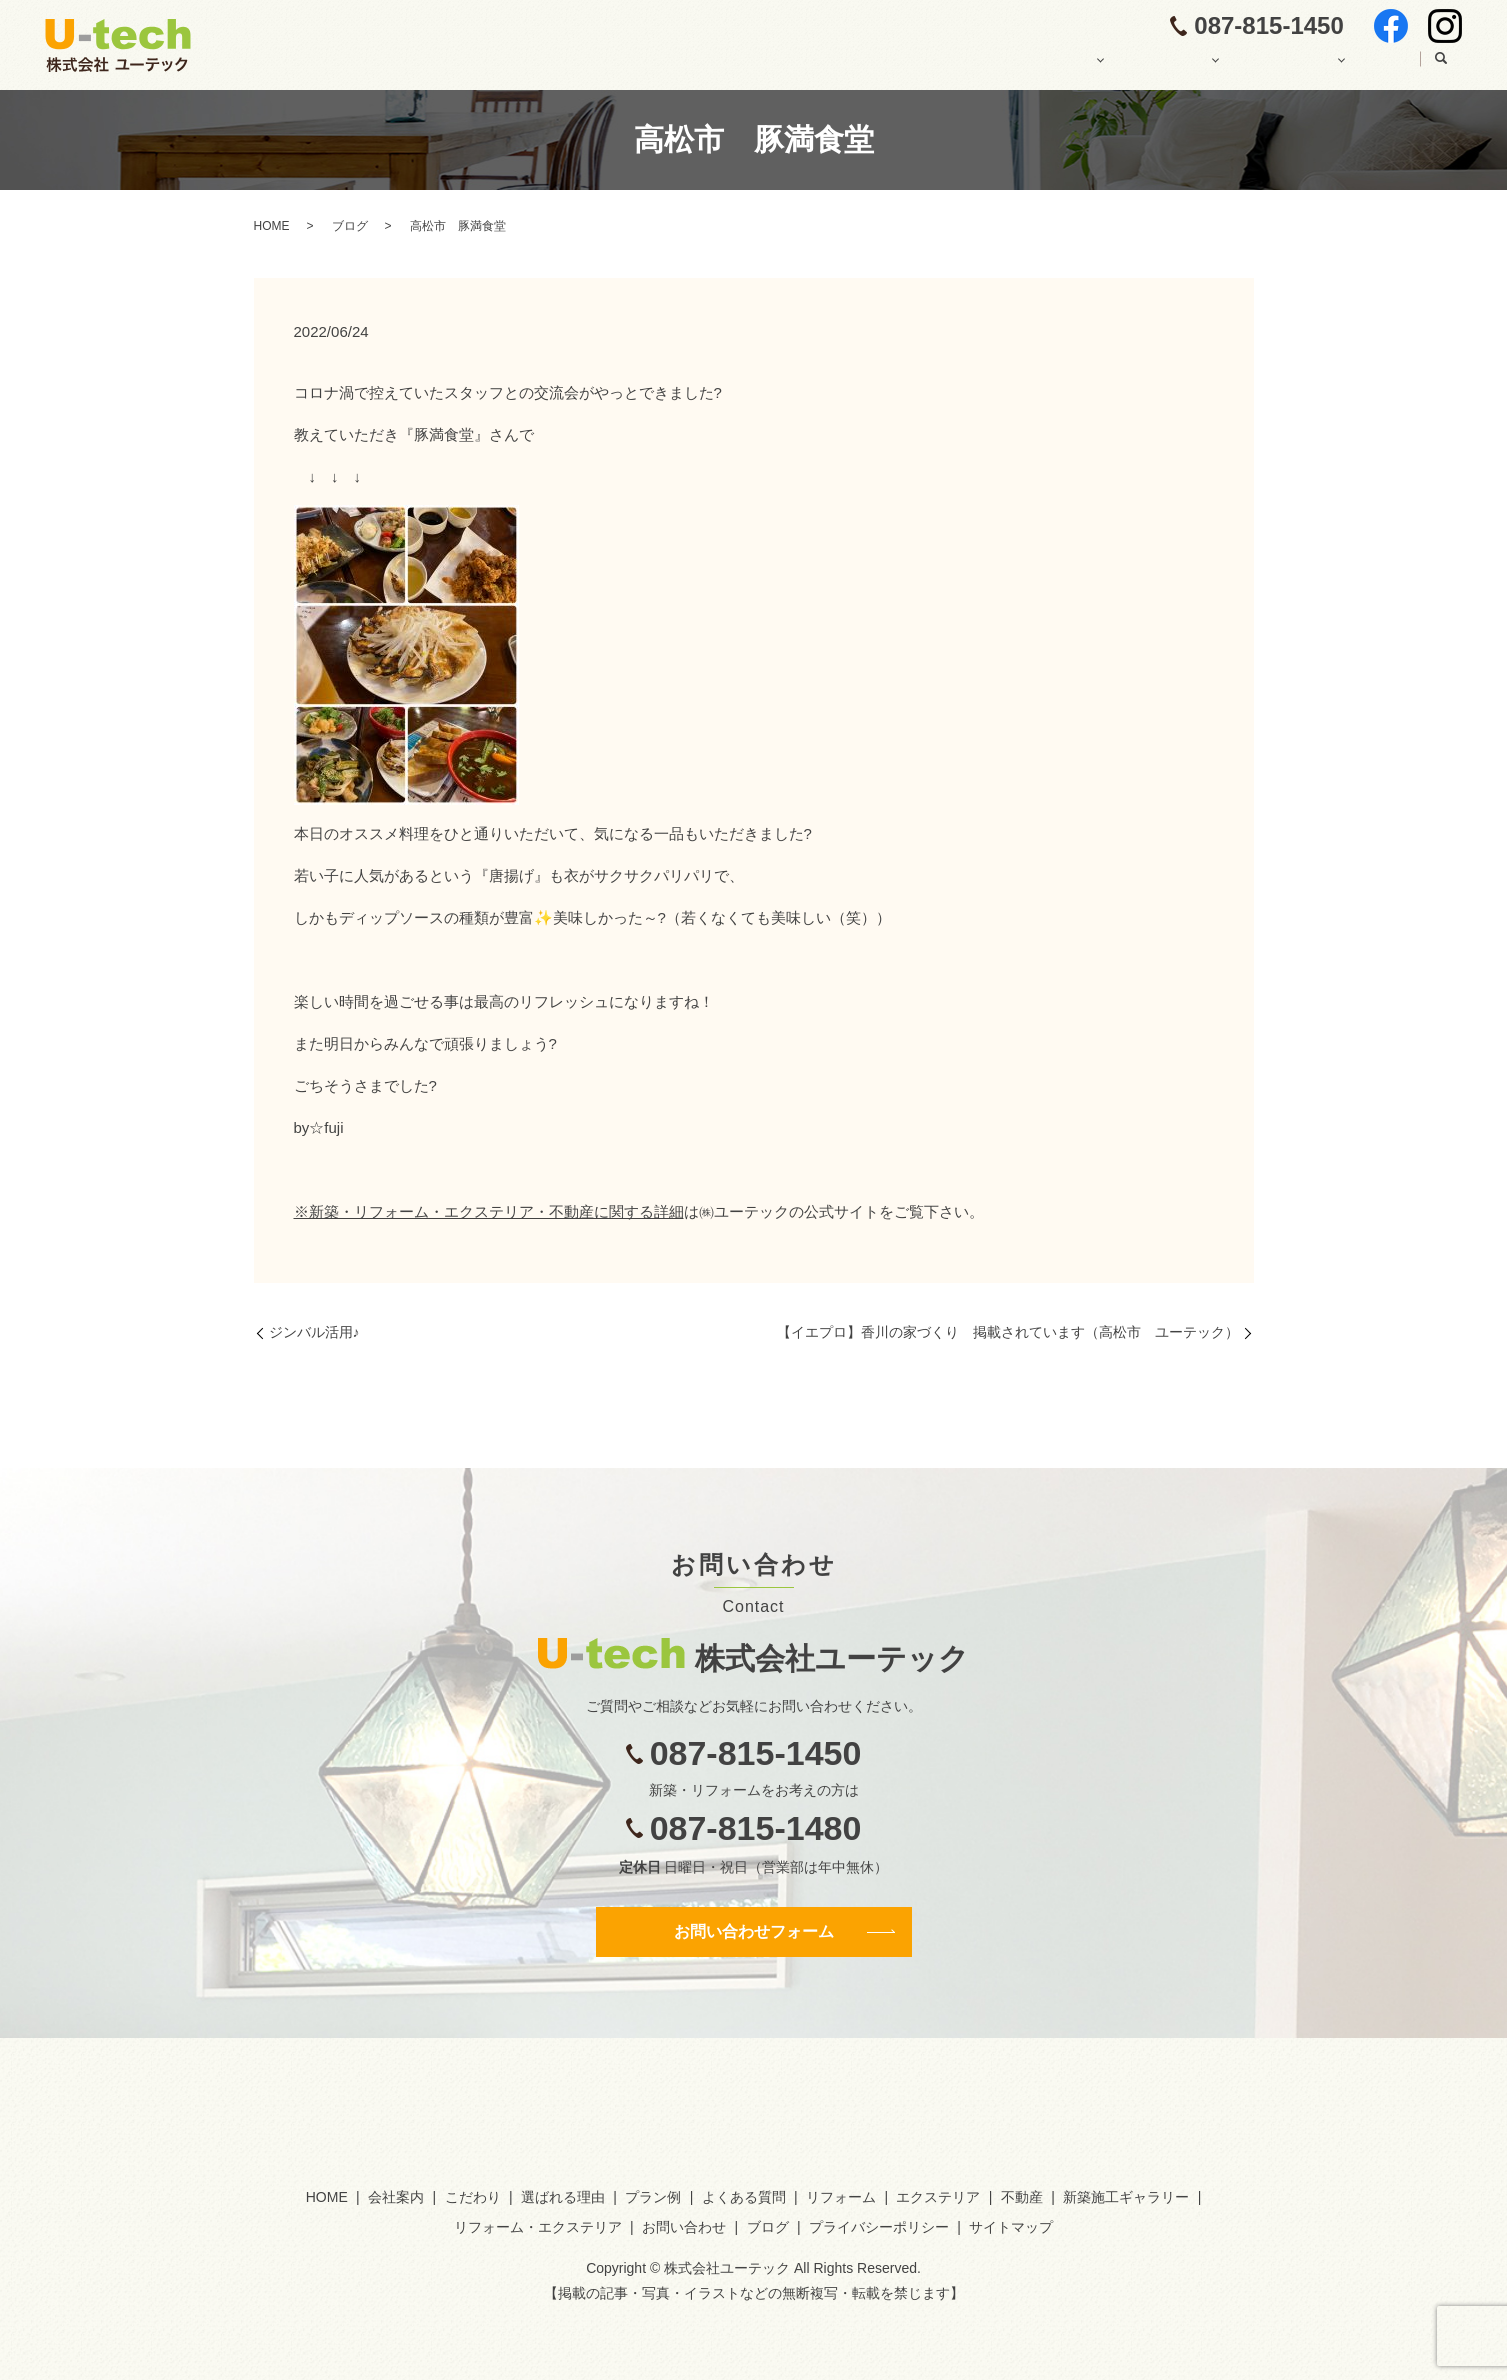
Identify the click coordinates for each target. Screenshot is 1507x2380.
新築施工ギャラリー (1126, 2197)
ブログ (1378, 67)
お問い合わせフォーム (754, 1931)
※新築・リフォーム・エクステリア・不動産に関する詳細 (489, 1211)
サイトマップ (1011, 2227)
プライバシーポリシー (879, 2227)
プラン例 (653, 2197)
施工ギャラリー (1264, 67)
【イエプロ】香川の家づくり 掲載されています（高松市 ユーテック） (1008, 1332)
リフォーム (841, 2197)
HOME (744, 67)
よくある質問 (744, 2197)
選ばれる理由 (563, 2197)
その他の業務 (1130, 67)
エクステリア (938, 2197)
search (1441, 68)
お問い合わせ (684, 2227)
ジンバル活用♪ (314, 1332)
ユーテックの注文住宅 (975, 67)
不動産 (1022, 2197)
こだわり (473, 2197)
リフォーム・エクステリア (538, 2227)
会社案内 (835, 67)
